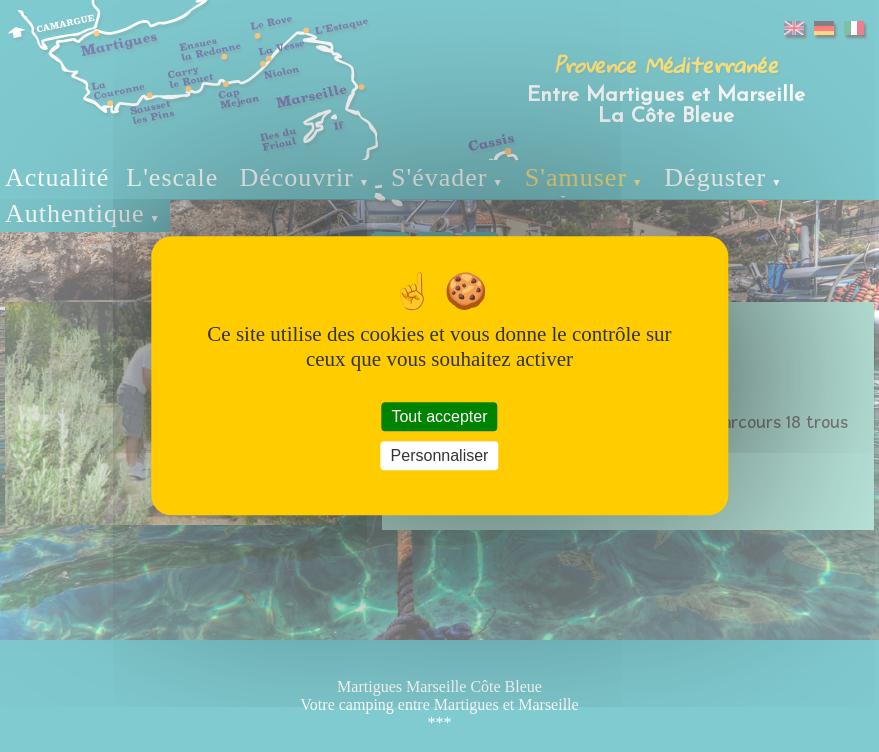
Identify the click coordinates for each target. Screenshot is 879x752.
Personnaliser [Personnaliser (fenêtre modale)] (440, 456)
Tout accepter (439, 416)
